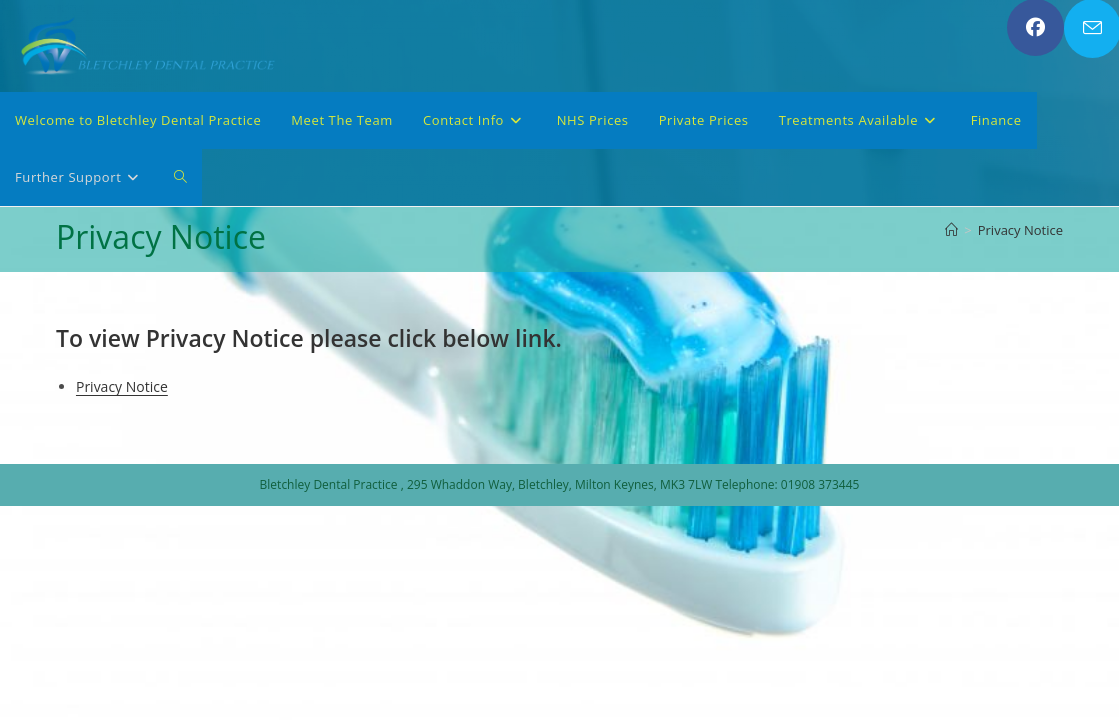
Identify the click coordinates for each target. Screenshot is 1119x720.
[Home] (951, 230)
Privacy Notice (1020, 230)
